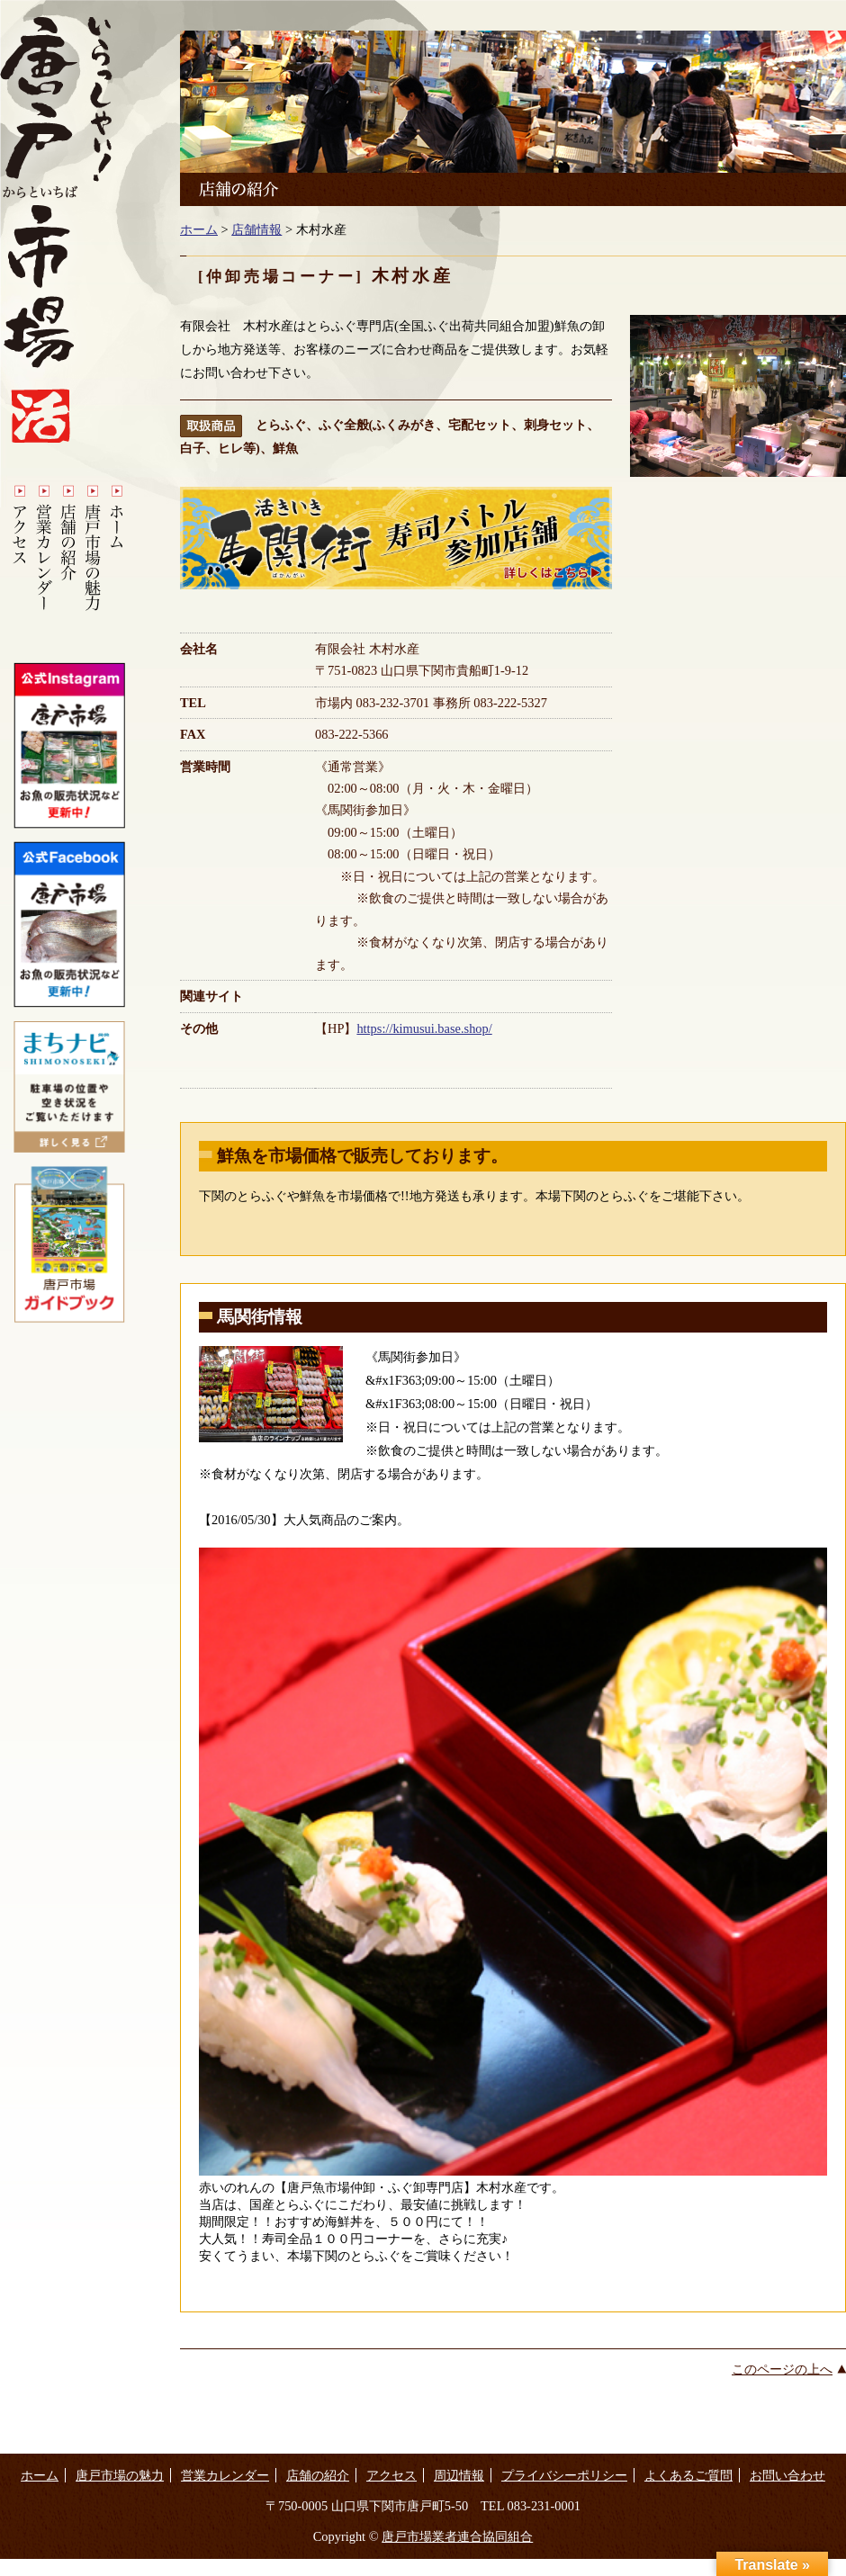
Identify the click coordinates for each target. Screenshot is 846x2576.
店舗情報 (256, 229)
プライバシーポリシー (564, 2475)
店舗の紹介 (317, 2475)
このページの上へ (782, 2369)
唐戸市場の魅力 (120, 2475)
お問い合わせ (787, 2475)
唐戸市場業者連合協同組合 (457, 2536)
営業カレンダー (225, 2475)
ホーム (199, 229)
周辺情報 (459, 2475)
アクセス (391, 2475)
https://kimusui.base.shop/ (423, 1028)
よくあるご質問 (688, 2475)
